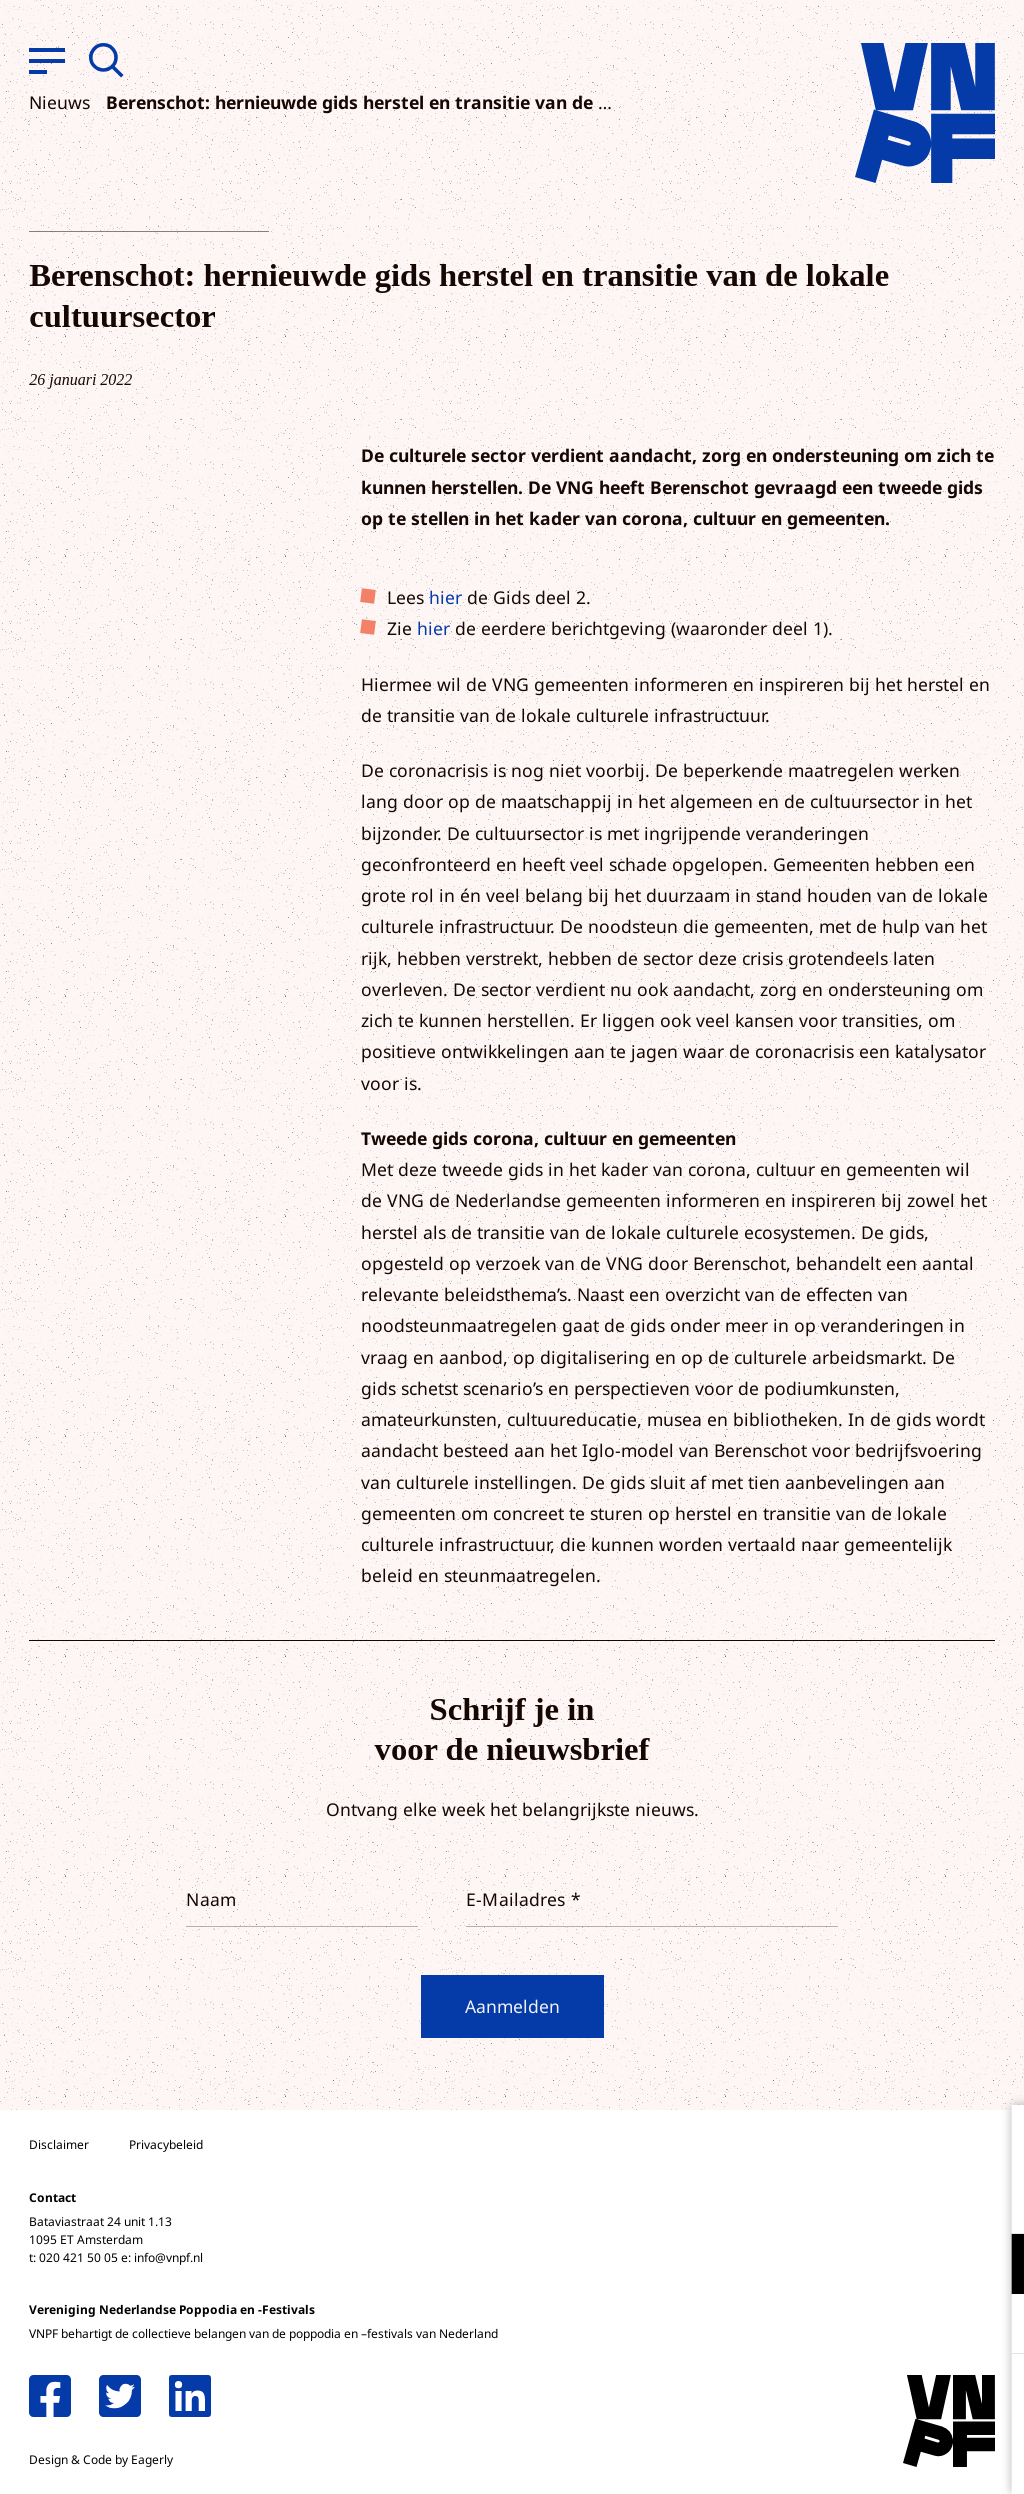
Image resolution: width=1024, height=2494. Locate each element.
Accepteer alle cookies (854, 2398)
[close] (993, 2141)
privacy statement (925, 2198)
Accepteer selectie (854, 2456)
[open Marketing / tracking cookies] (992, 2326)
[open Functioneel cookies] (992, 2266)
